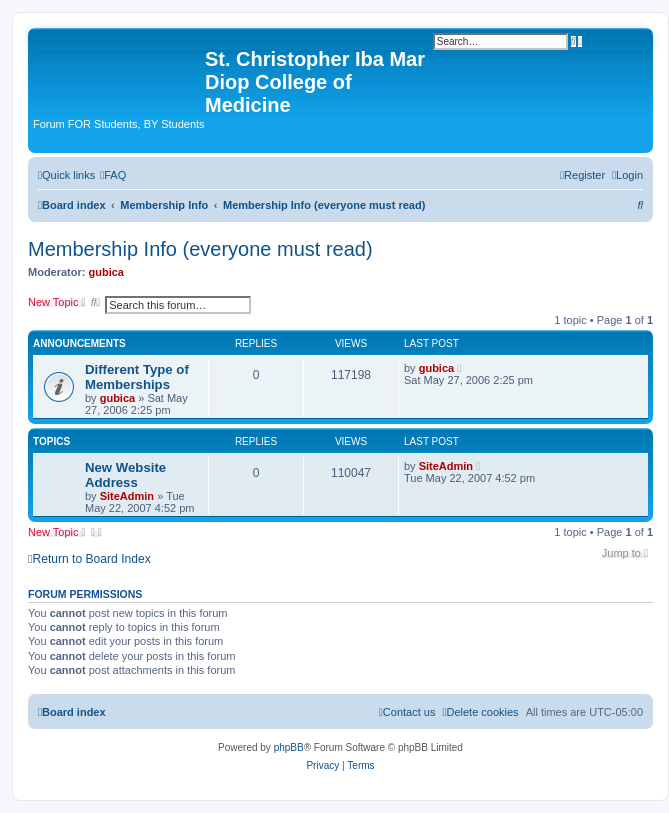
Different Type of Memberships (137, 377)
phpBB (289, 747)
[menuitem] (113, 175)
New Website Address (125, 475)
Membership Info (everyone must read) (200, 249)
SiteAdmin (127, 496)
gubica (106, 272)
